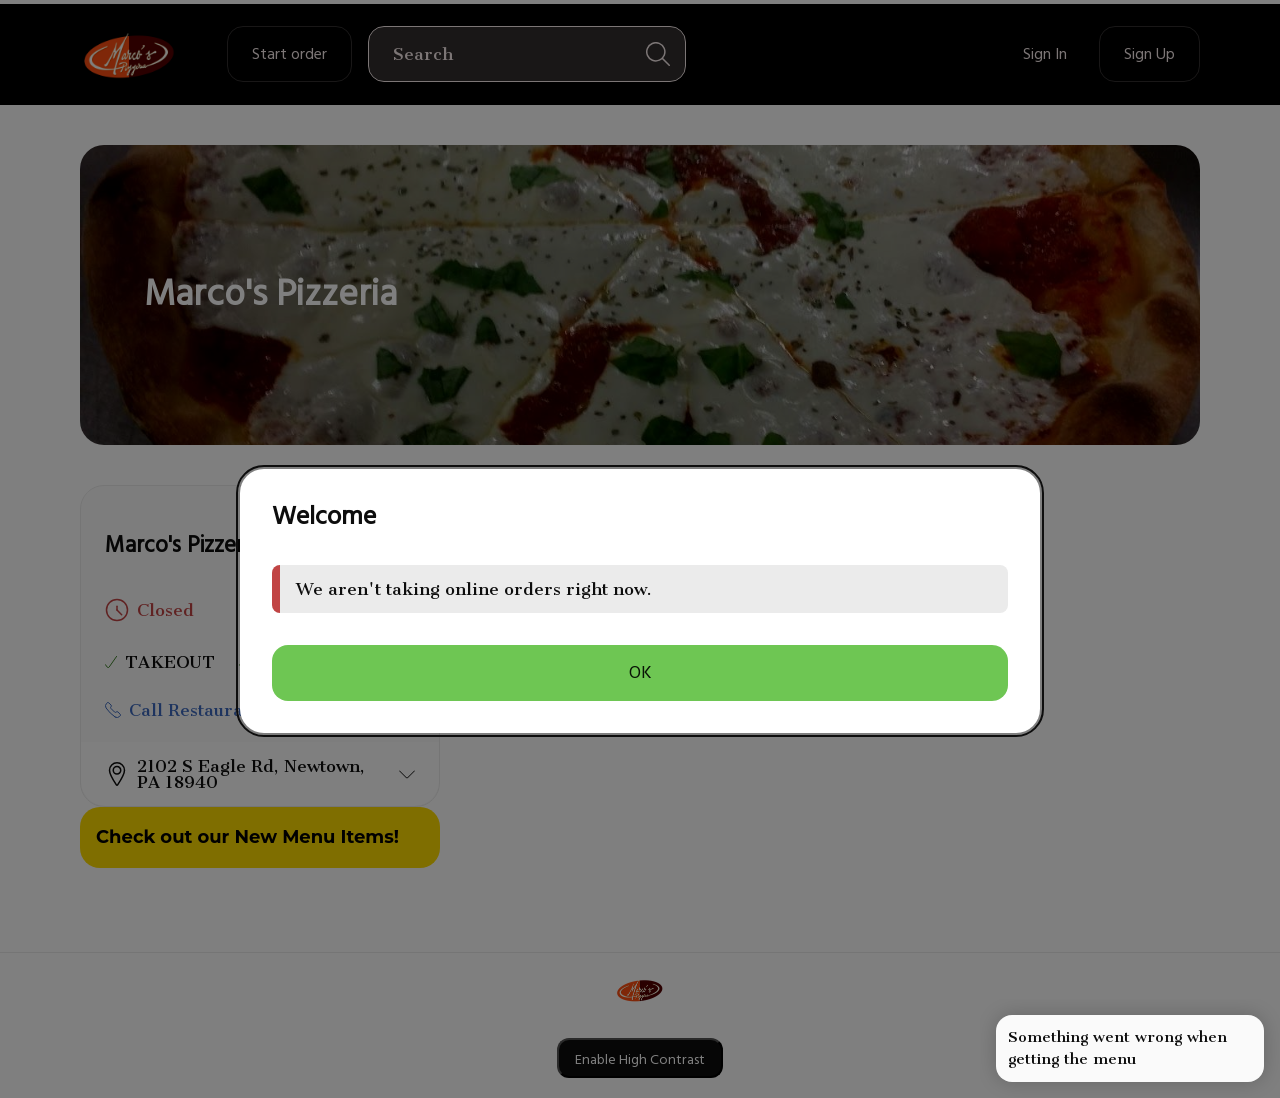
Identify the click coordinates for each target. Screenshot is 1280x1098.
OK (640, 672)
